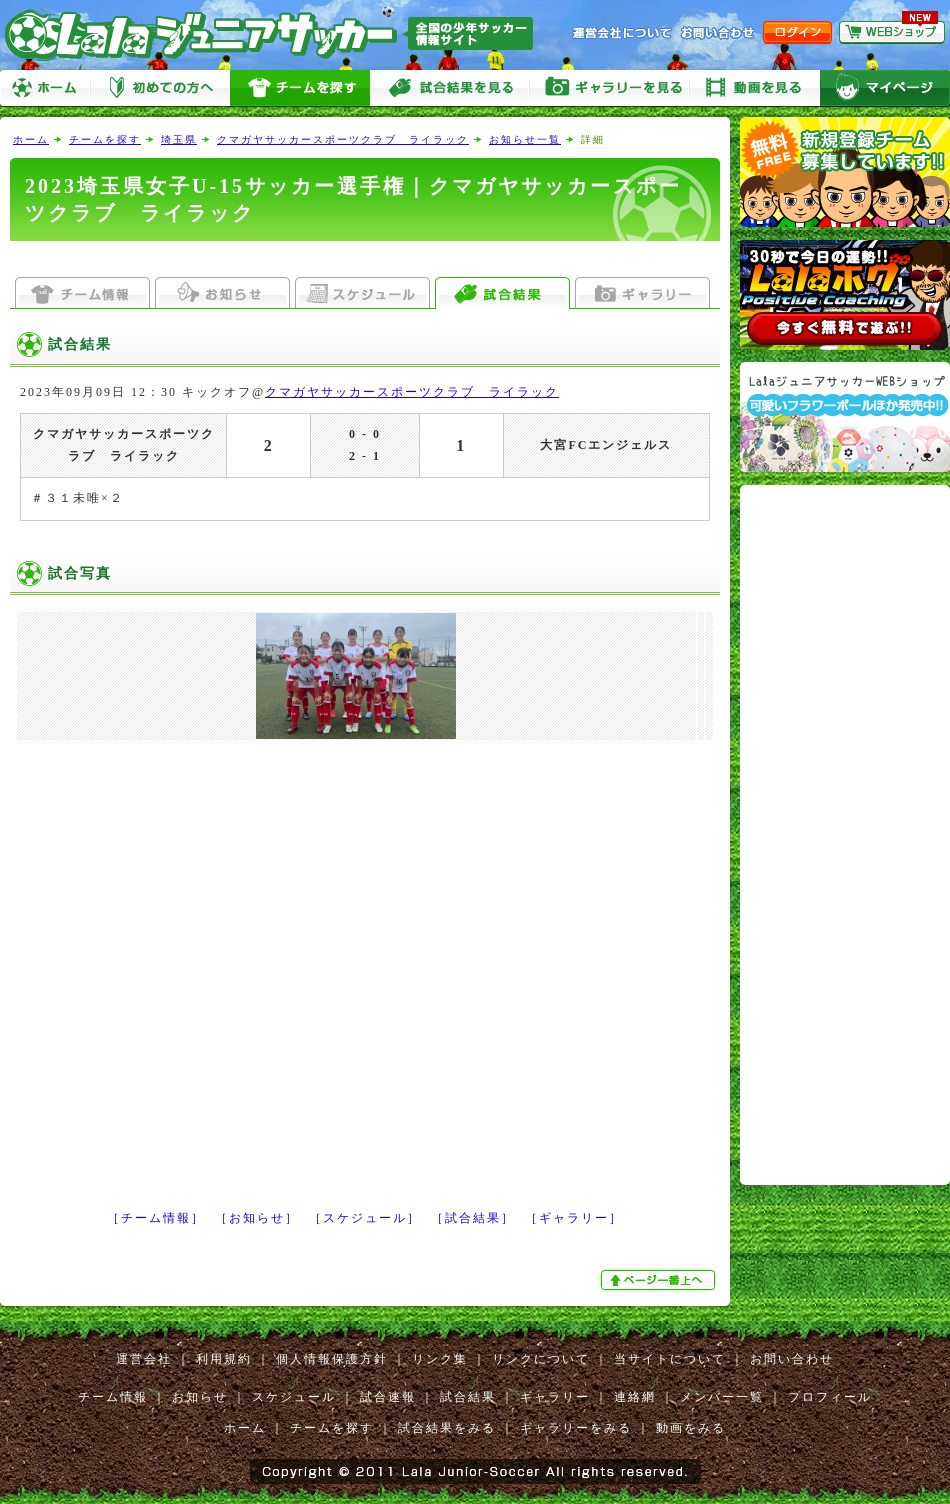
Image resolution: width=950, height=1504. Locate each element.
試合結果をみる (447, 1428)
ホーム (45, 88)
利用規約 (224, 1359)
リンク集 (440, 1359)
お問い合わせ (792, 1359)
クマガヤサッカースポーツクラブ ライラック (343, 139)
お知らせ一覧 (525, 139)
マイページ (885, 88)
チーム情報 (113, 1397)
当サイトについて (670, 1359)
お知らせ (200, 1397)
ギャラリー (555, 1397)
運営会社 (144, 1359)
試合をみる (450, 88)
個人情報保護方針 (332, 1359)
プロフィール (830, 1397)
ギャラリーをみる (610, 88)
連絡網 (635, 1397)
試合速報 (388, 1397)
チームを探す (300, 88)
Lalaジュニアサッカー (277, 34)
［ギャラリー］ (574, 1218)
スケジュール (294, 1397)
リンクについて (541, 1359)
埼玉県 (179, 139)
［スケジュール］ (365, 1218)
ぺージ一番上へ (660, 1280)
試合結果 (468, 1397)
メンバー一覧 (722, 1397)
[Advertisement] (187, 960)
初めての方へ (160, 88)
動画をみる (755, 88)
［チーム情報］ (156, 1218)
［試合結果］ (473, 1218)
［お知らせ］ (257, 1218)
